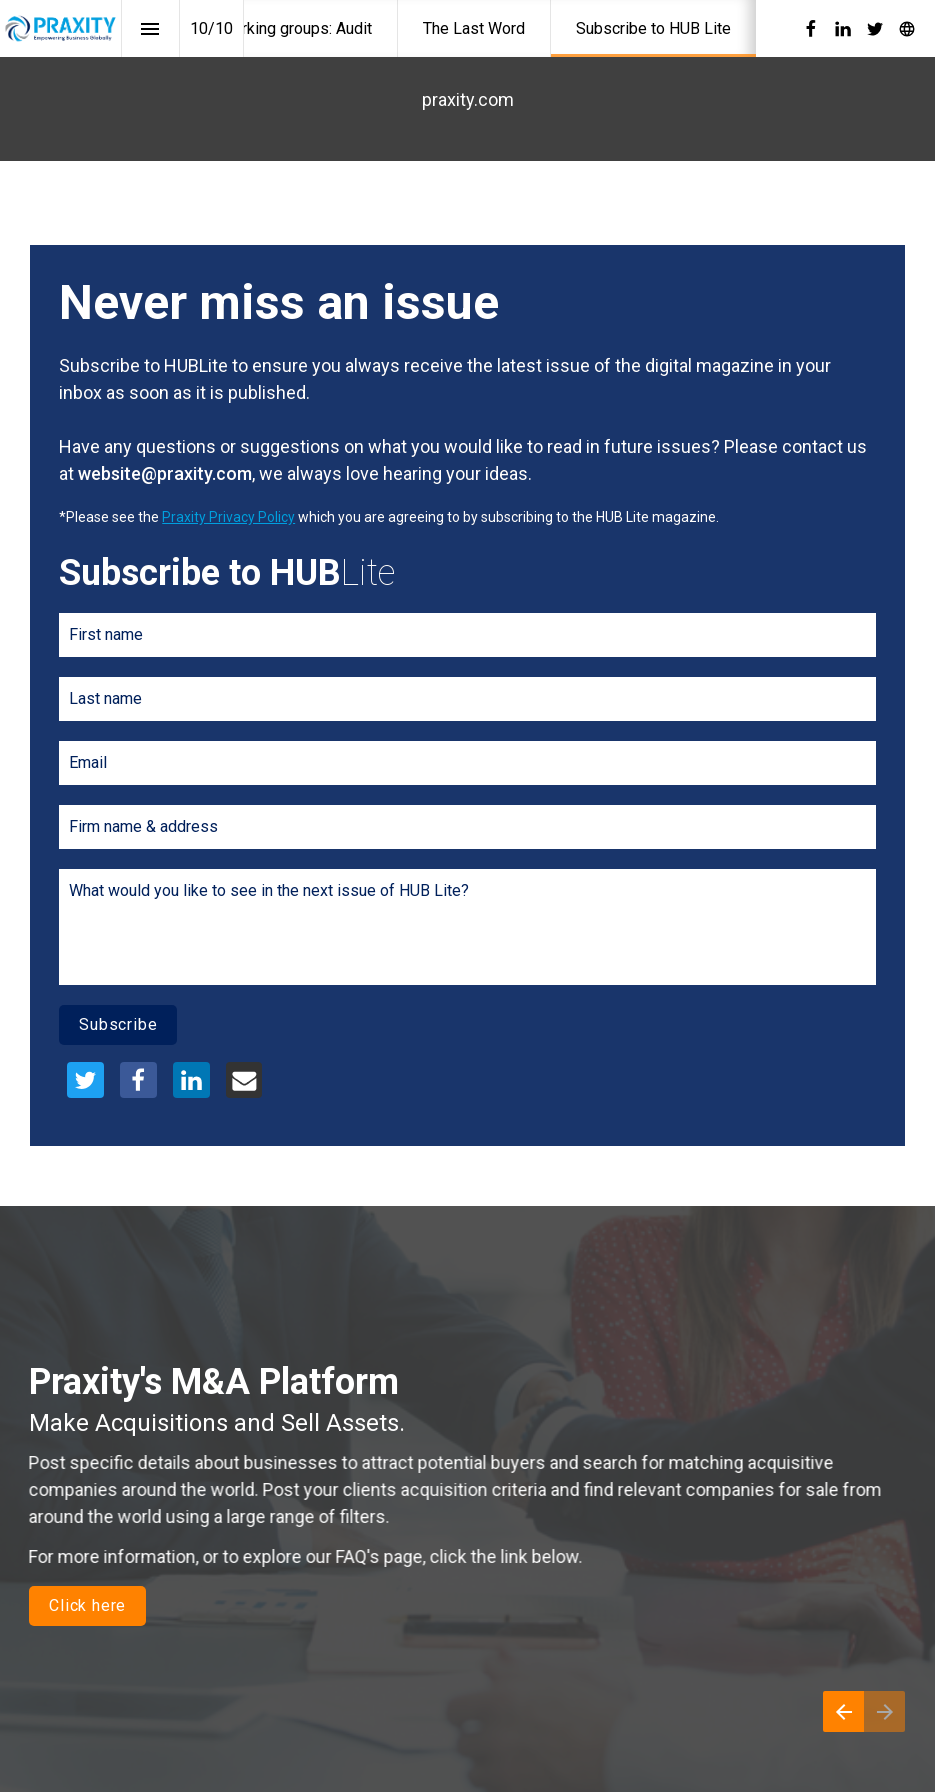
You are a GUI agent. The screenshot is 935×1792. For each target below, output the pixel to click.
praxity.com (468, 99)
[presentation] (467, 683)
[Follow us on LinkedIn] (843, 29)
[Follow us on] (907, 29)
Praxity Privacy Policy (228, 517)
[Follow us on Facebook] (811, 29)
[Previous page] (843, 1711)
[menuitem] (295, 28)
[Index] (150, 28)
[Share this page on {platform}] (85, 1080)
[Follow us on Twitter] (875, 29)
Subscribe (118, 1024)
